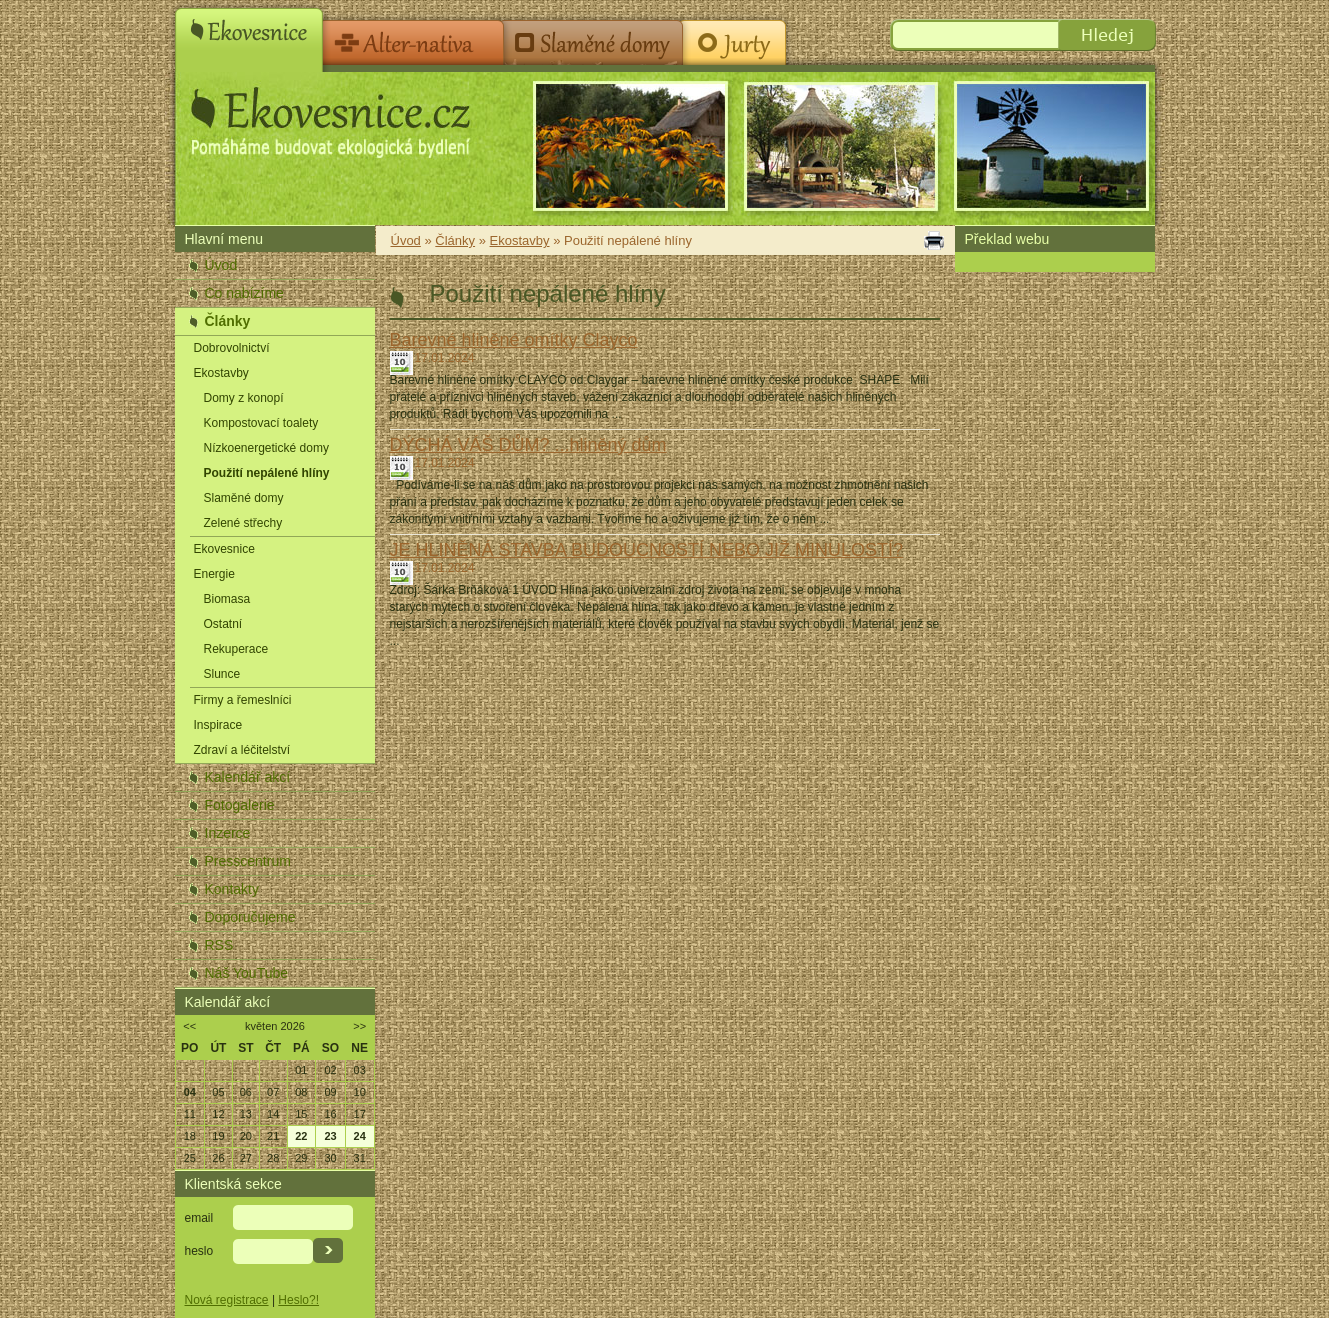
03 (360, 1070)
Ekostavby (221, 373)
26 (218, 1158)
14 (273, 1114)
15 (301, 1114)
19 (218, 1136)
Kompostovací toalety (261, 423)
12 (218, 1114)
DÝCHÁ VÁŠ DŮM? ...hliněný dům (528, 445)
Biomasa (227, 599)
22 (301, 1136)
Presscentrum (248, 861)
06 (246, 1092)
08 (301, 1092)
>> (359, 1026)
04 (190, 1092)
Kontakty (232, 889)
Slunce (222, 674)
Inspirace (218, 725)
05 (218, 1092)
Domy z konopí (244, 398)
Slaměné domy (244, 498)
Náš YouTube (247, 973)
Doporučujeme (250, 917)
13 (246, 1114)
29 (301, 1158)
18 (190, 1136)
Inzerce (228, 833)
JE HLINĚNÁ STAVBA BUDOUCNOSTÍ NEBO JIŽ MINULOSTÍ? (646, 550)
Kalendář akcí (248, 777)
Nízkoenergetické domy (266, 448)
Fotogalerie (240, 805)
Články (228, 321)
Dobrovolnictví (232, 348)
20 (246, 1136)
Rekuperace (236, 649)
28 (273, 1158)
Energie (214, 574)
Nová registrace (227, 1300)
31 (360, 1158)
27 (246, 1158)
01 (301, 1070)
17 (360, 1114)
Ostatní (223, 624)
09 (330, 1092)
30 (330, 1158)
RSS (219, 945)
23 (330, 1136)
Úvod (221, 265)
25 (190, 1158)
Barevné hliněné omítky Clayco (514, 340)
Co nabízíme (244, 293)
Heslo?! (298, 1300)
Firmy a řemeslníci (243, 700)
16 (330, 1114)
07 (273, 1092)
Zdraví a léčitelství (242, 750)
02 (330, 1070)
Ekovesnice (224, 549)
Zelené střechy (243, 523)
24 (360, 1136)
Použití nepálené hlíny (267, 473)
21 (273, 1136)
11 (190, 1114)
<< (189, 1026)
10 (360, 1092)
